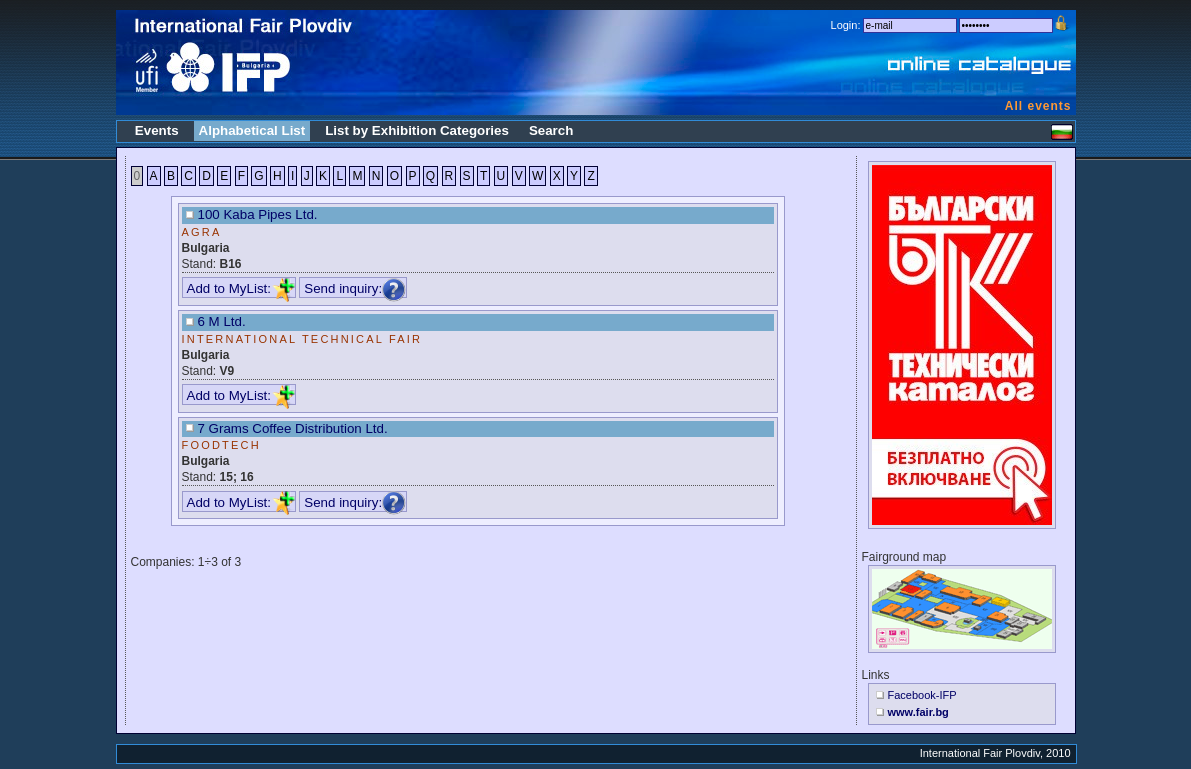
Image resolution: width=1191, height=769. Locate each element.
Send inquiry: (355, 288)
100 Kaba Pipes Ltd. (258, 214)
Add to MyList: (241, 288)
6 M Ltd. (222, 321)
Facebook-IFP (922, 695)
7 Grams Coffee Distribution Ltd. (293, 428)
